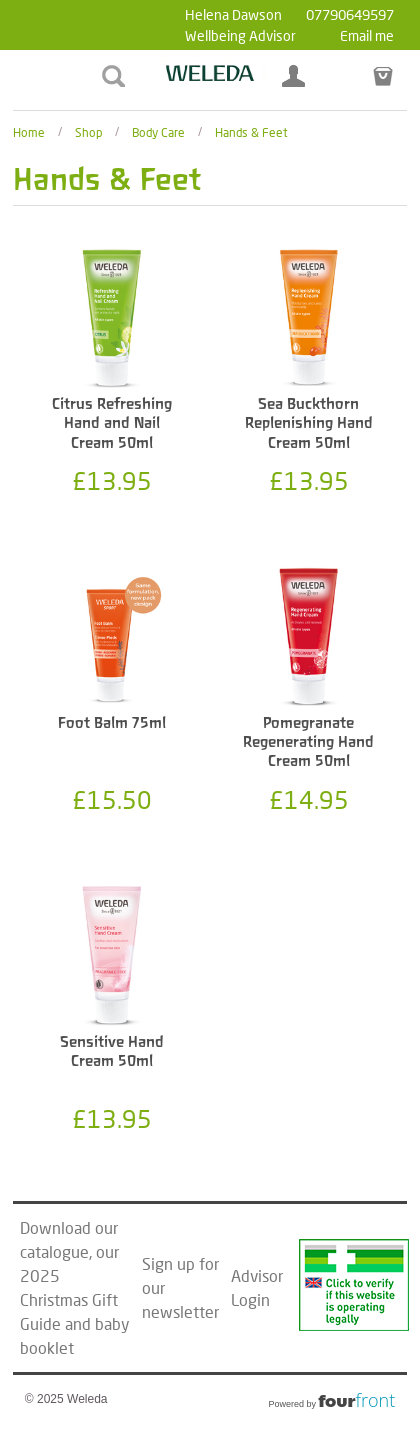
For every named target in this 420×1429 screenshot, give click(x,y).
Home (29, 131)
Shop (88, 131)
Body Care (158, 131)
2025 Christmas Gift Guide (69, 1299)
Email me (367, 35)
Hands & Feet (251, 131)
